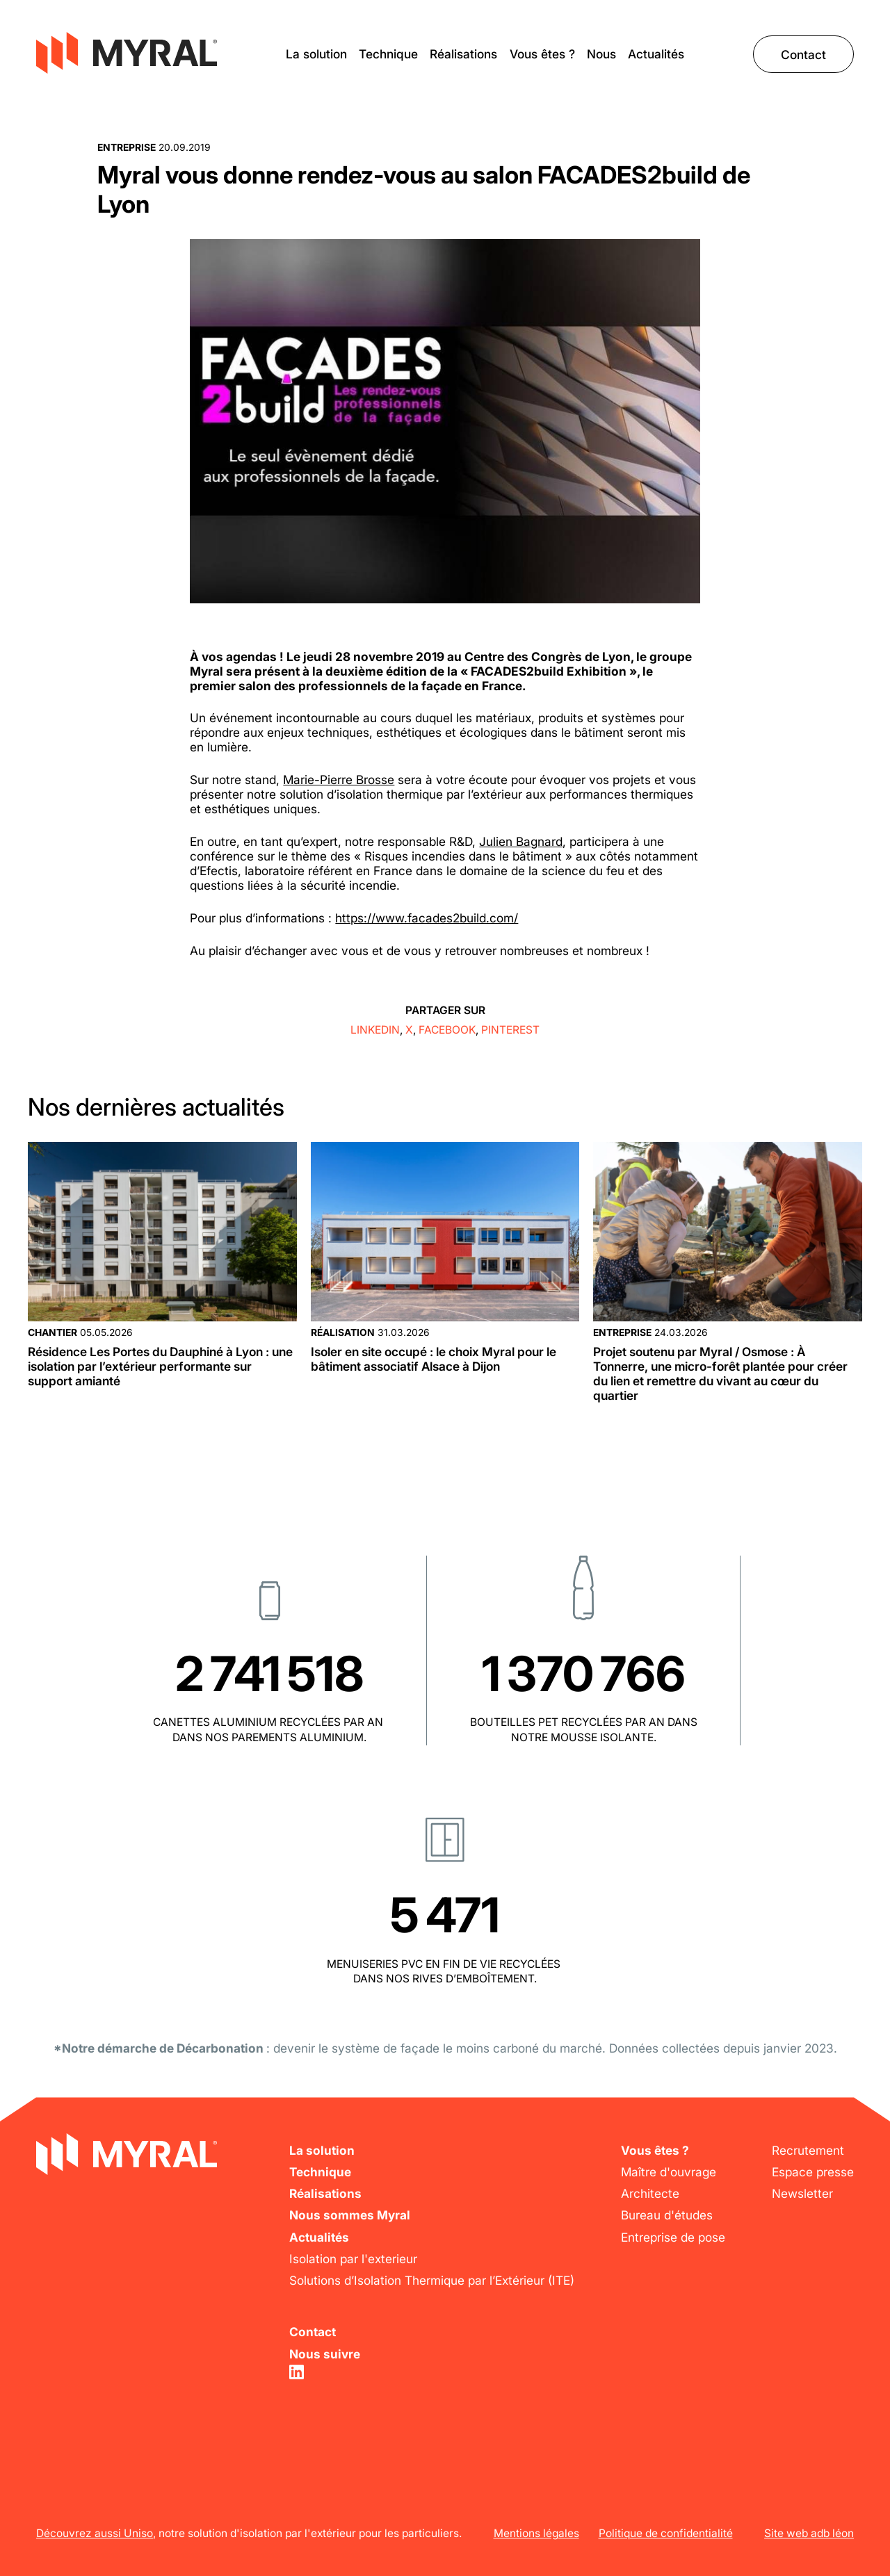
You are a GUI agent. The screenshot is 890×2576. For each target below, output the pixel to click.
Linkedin (375, 1029)
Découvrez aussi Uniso (94, 2533)
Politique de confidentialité (666, 2533)
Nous (601, 54)
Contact (803, 54)
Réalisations (463, 54)
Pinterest (510, 1029)
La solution (316, 54)
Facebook (447, 1029)
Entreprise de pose (673, 2237)
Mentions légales (536, 2533)
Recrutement (808, 2150)
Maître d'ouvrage (668, 2172)
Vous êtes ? (542, 54)
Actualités (656, 54)
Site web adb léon (809, 2533)
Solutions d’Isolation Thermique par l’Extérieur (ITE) (431, 2280)
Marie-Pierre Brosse (338, 779)
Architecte (650, 2193)
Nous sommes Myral (349, 2215)
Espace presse (813, 2172)
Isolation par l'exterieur (353, 2258)
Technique (388, 54)
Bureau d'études (667, 2215)
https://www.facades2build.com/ (426, 918)
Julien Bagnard (521, 841)
